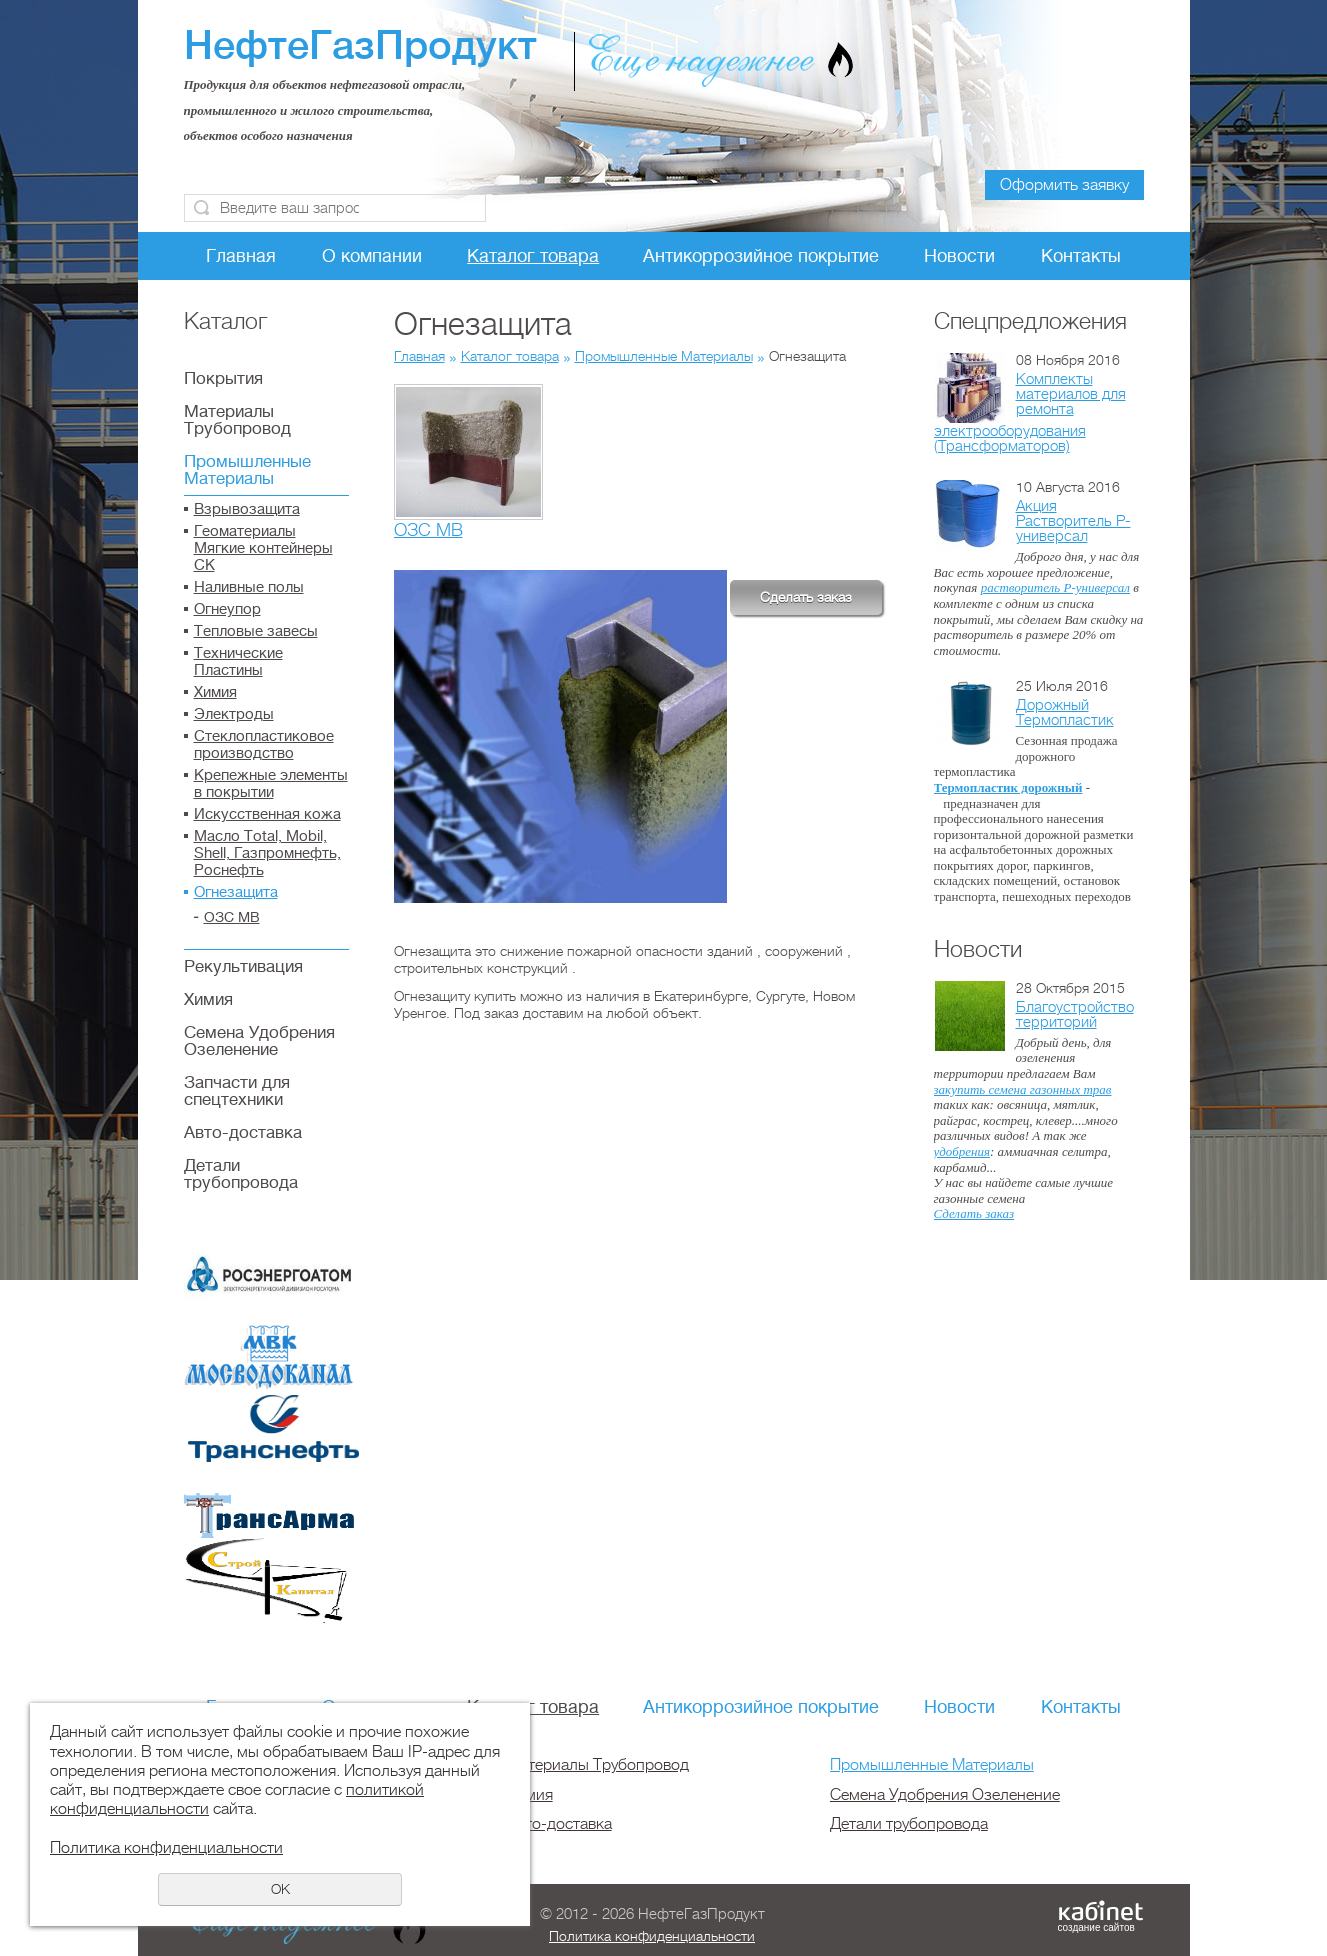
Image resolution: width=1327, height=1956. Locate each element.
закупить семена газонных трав (1023, 1089)
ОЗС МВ (232, 917)
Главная (241, 256)
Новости (959, 256)
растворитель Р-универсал (1055, 587)
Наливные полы (249, 587)
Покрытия (223, 378)
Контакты (1081, 256)
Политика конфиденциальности (652, 1936)
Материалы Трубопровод (237, 420)
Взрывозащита (247, 509)
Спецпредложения (1030, 321)
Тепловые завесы (256, 631)
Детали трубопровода (241, 1174)
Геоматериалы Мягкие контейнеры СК (263, 548)
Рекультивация (243, 966)
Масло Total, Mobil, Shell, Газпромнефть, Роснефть (267, 853)
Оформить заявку (1064, 185)
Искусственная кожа (267, 814)
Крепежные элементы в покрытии (271, 784)
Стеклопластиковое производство (264, 745)
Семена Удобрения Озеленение (259, 1041)
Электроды (234, 714)
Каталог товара (533, 256)
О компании (372, 256)
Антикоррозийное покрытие (761, 256)
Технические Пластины (238, 662)
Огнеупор (227, 609)
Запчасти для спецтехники (237, 1091)
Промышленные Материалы (247, 470)
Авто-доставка (243, 1132)
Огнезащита (236, 892)
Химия (215, 692)
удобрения (962, 1151)
